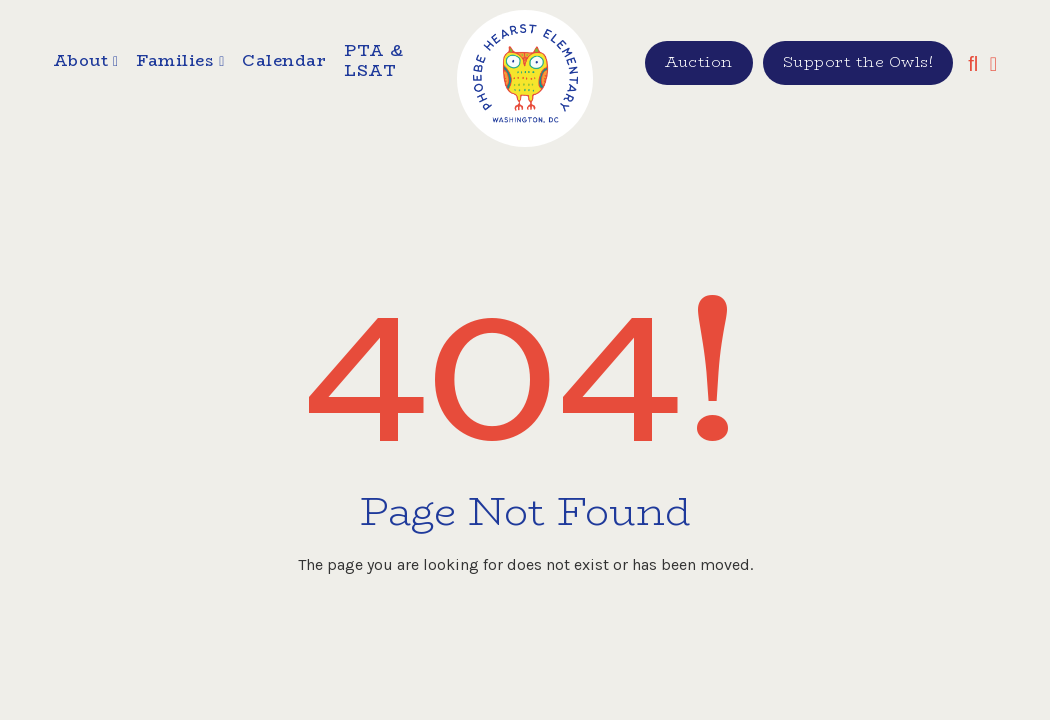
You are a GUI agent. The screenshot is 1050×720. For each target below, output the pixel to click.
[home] (525, 78)
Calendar (284, 62)
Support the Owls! (858, 61)
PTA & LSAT (374, 62)
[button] (86, 63)
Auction (699, 61)
